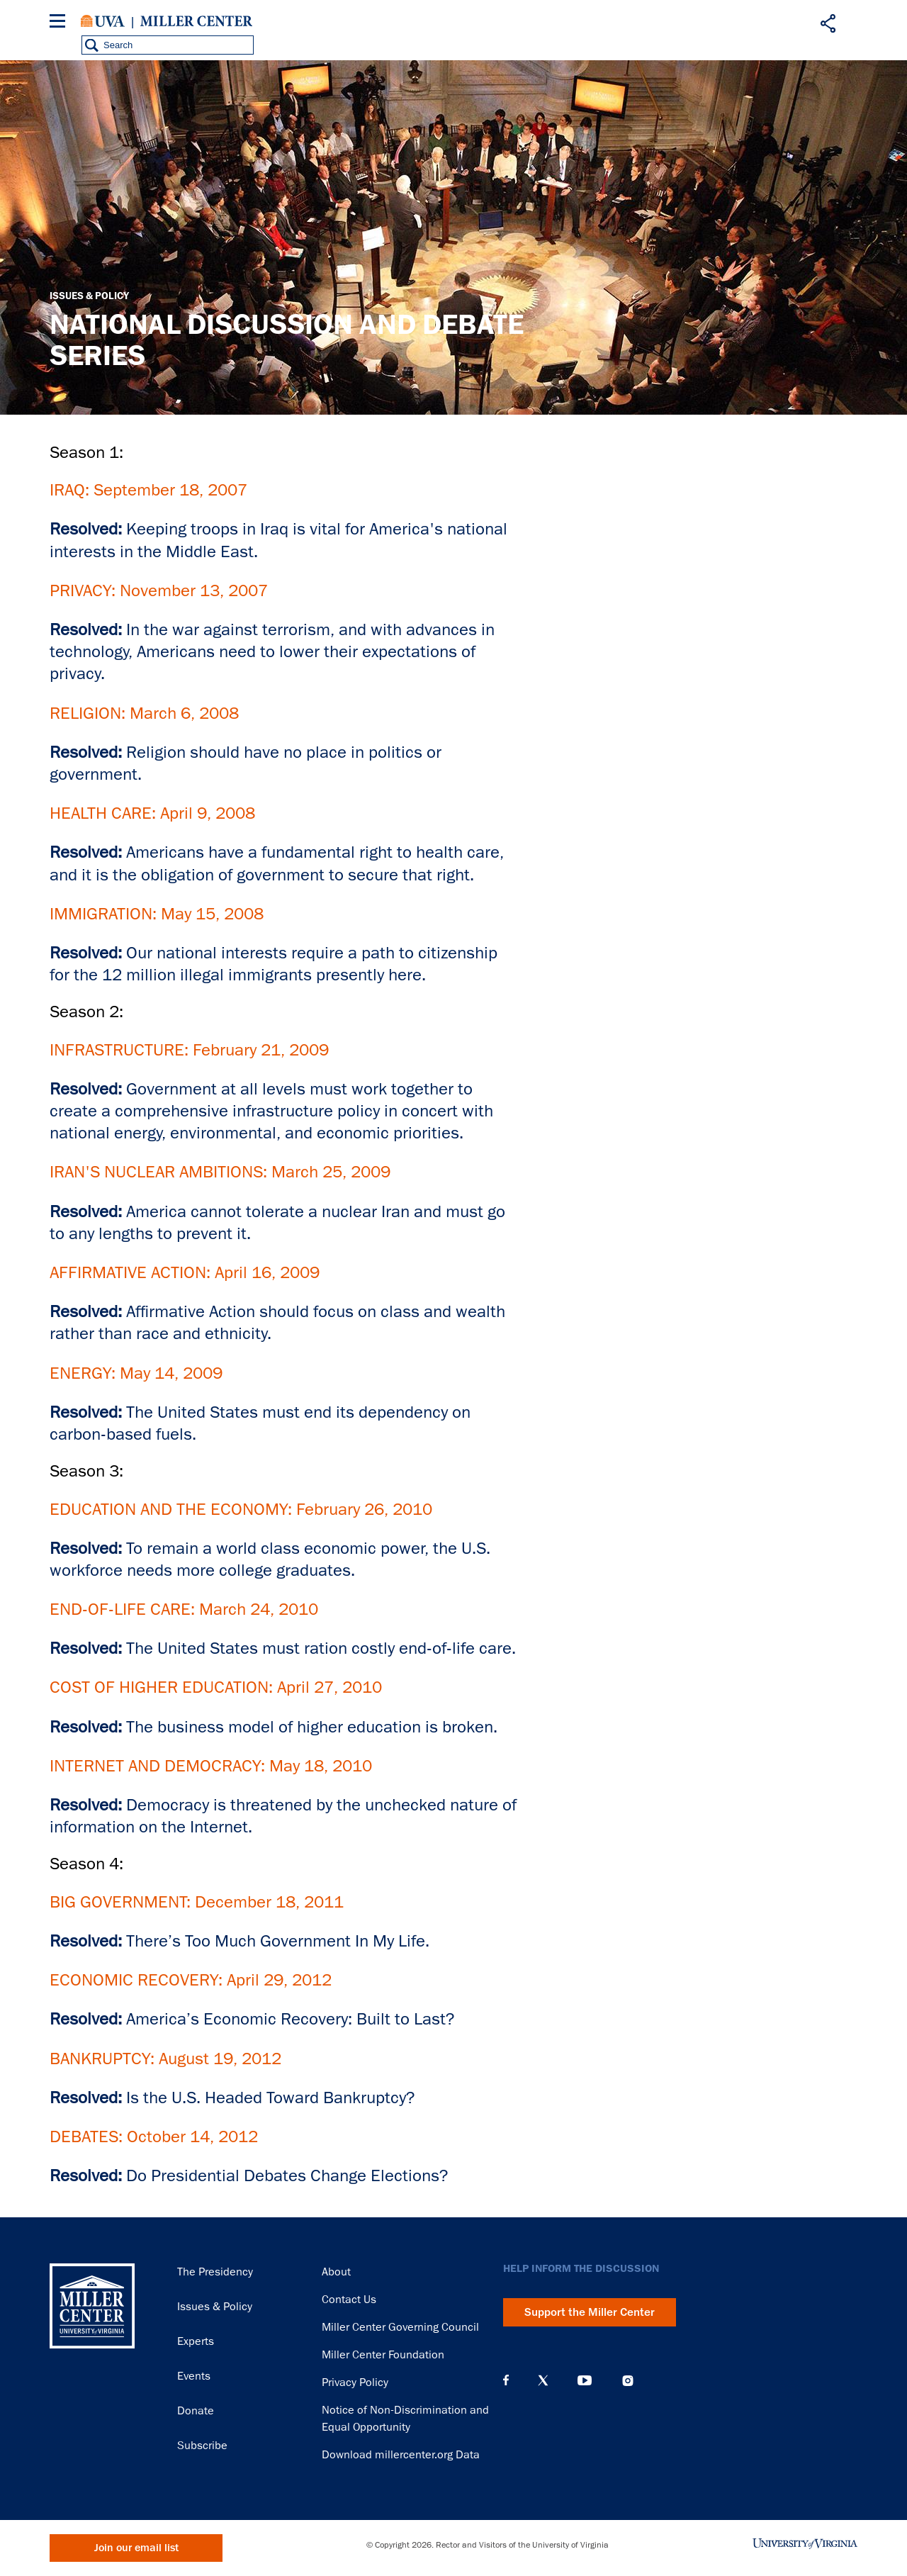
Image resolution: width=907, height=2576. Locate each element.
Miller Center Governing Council (400, 2327)
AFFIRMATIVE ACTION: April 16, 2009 (185, 1272)
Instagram (627, 2381)
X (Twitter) (543, 2380)
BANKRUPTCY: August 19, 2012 (165, 2058)
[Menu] (60, 23)
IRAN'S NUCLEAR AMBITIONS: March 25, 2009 (220, 1171)
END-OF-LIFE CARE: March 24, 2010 (184, 1608)
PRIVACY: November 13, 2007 (159, 590)
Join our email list (136, 2548)
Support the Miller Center (589, 2312)
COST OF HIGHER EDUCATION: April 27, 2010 (216, 1686)
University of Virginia (103, 21)
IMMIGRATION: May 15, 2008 (157, 913)
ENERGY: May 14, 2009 (136, 1372)
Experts (195, 2341)
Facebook (506, 2380)
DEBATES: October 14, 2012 (154, 2136)
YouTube (585, 2380)
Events (193, 2376)
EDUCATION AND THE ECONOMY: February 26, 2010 (241, 1509)
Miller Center (196, 21)
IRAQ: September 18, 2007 (148, 489)
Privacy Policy (355, 2382)
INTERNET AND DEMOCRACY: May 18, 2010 (211, 1765)
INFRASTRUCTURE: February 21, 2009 (189, 1049)
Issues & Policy (89, 296)
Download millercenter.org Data (401, 2455)
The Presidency (215, 2272)
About (336, 2272)
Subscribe (202, 2445)
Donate (195, 2411)
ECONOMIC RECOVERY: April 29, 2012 (191, 1979)
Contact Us (349, 2299)
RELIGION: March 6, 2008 (144, 712)
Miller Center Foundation (383, 2355)
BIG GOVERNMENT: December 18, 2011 (197, 1901)
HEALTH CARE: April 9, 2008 (152, 812)
